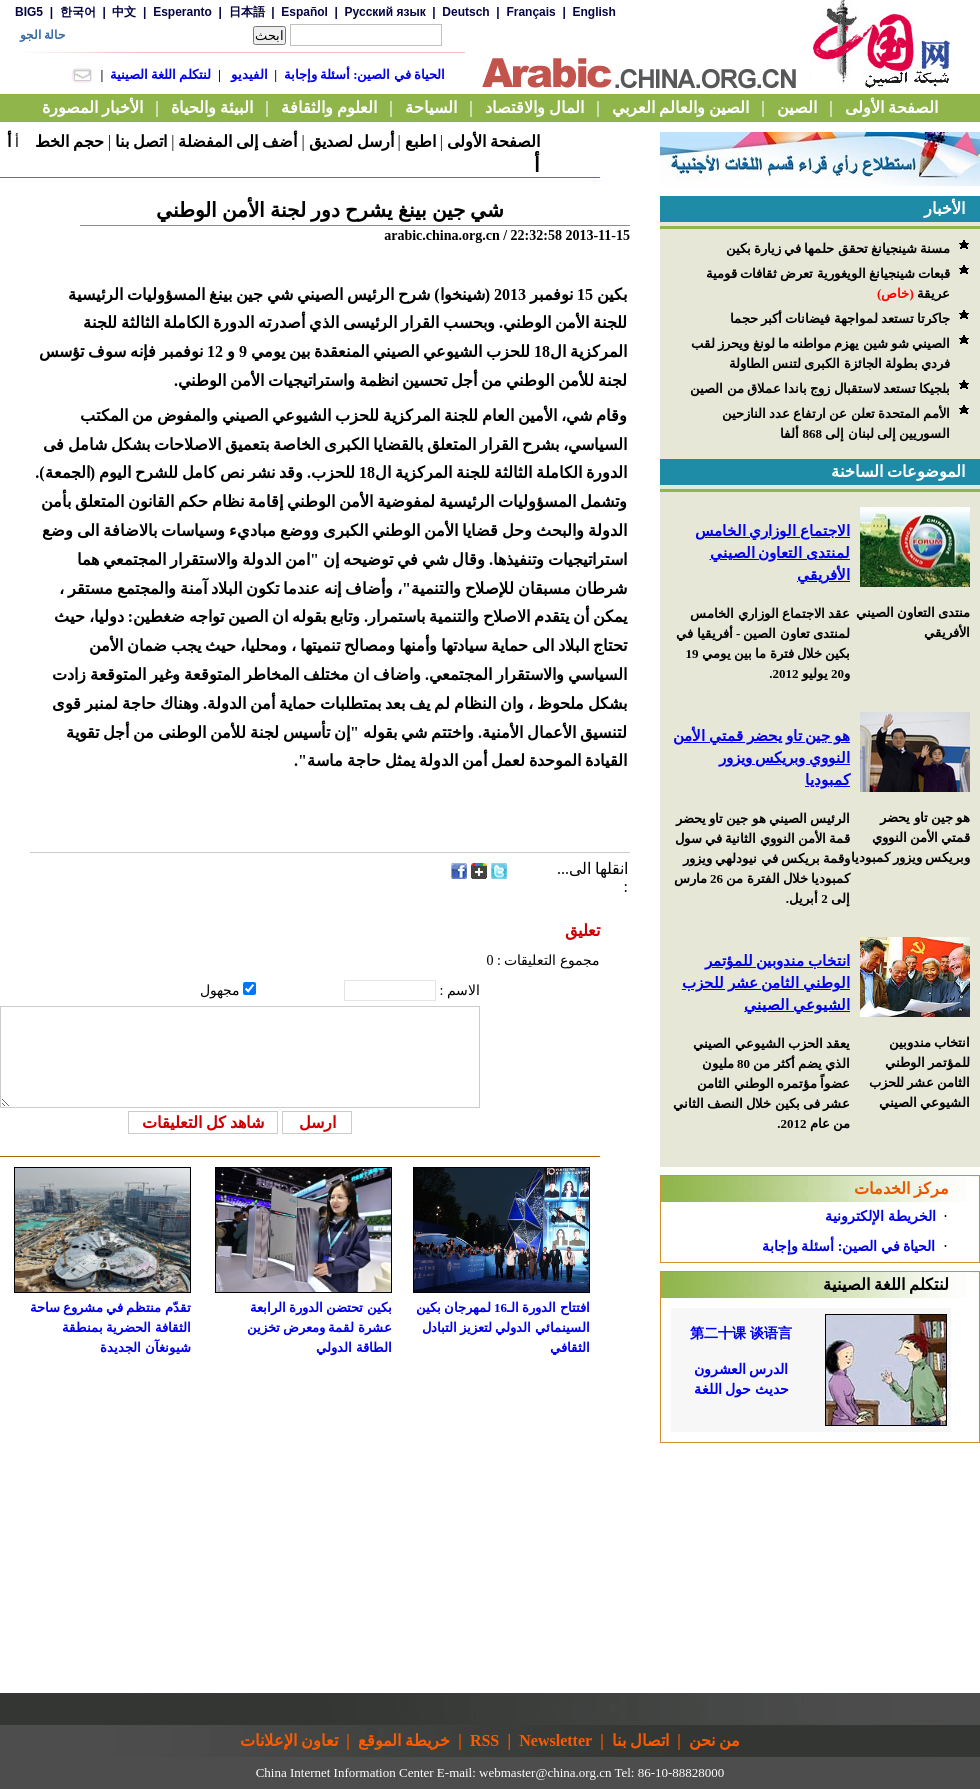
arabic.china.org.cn (442, 235)
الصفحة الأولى (493, 141)
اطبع (420, 141)
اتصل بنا (141, 141)
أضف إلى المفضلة (237, 141)
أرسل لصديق (351, 141)
